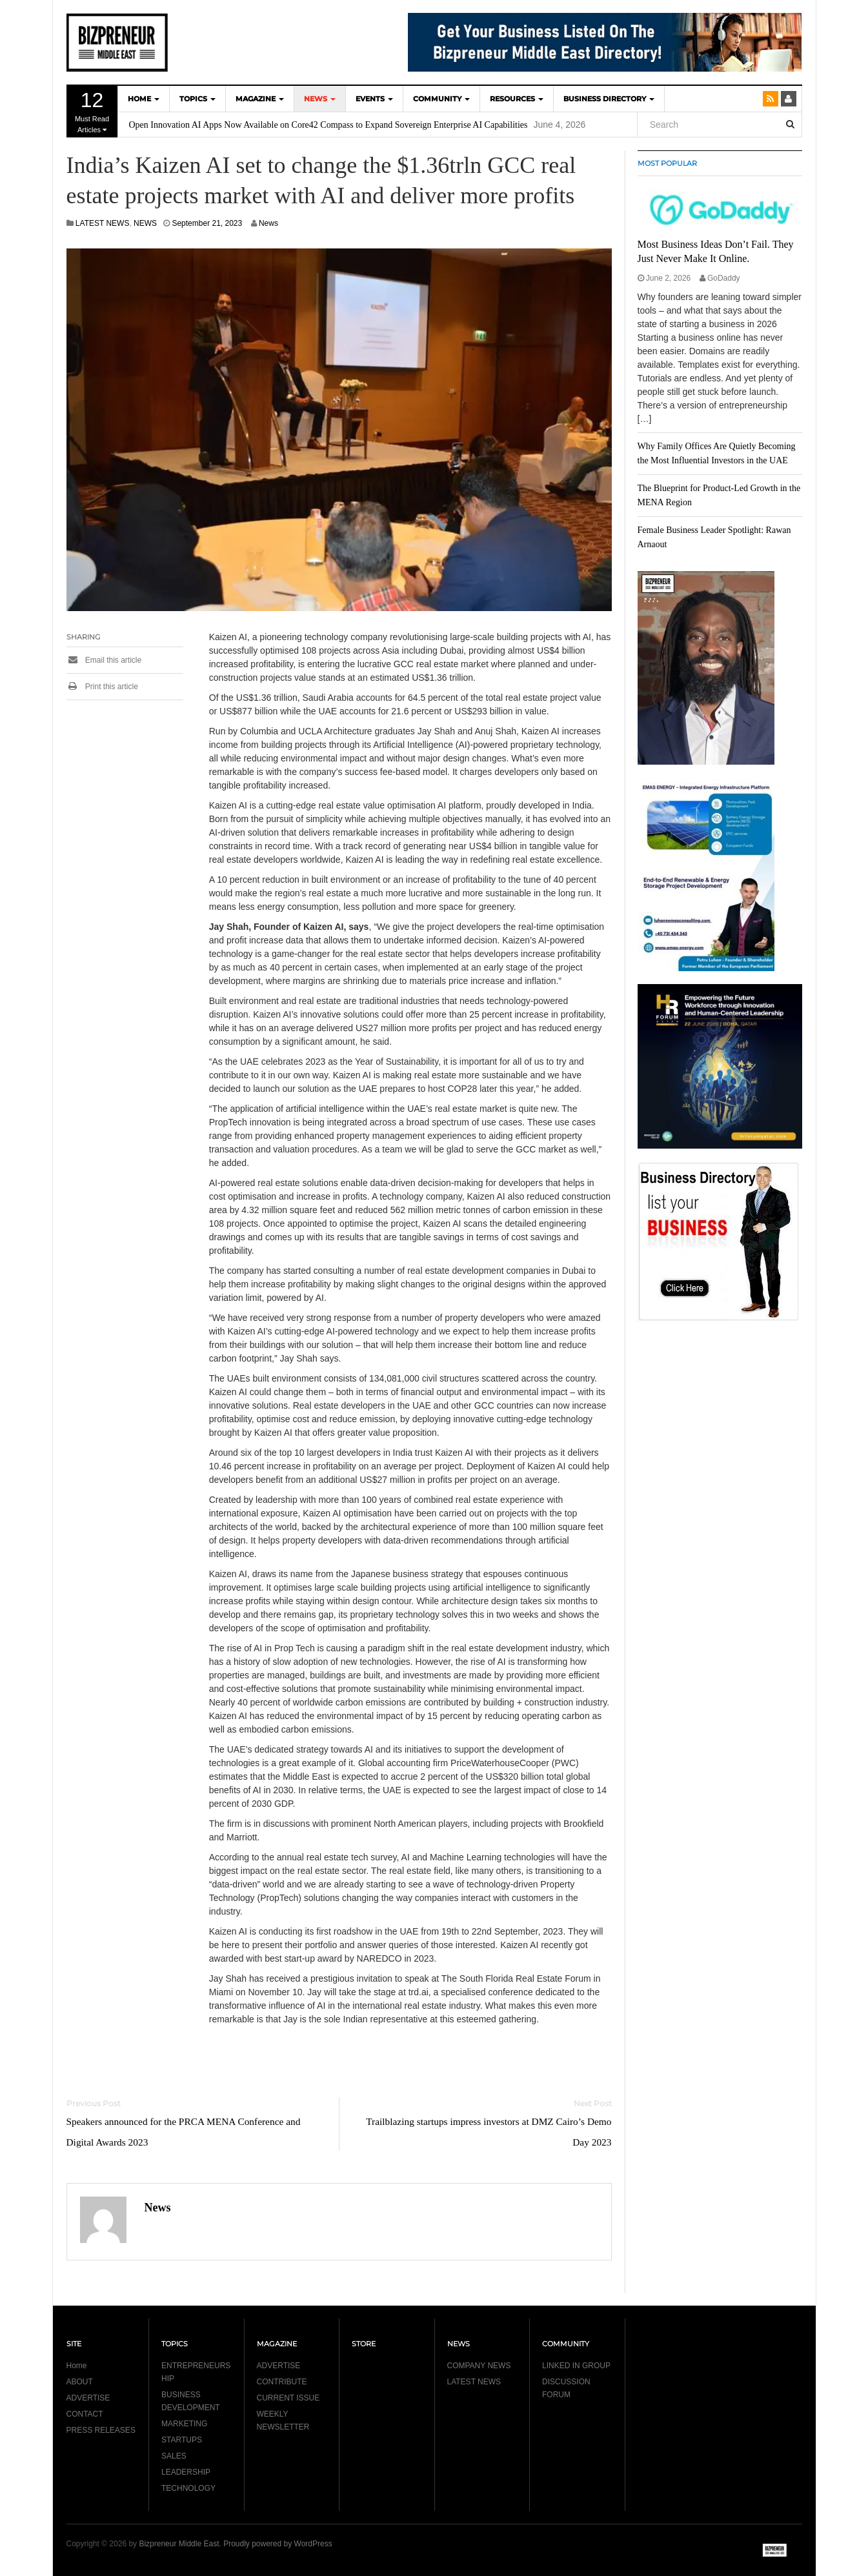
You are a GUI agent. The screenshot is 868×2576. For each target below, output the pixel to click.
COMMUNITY (441, 98)
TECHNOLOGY (188, 2488)
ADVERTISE (88, 2397)
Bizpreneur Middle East (179, 2543)
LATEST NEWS (103, 223)
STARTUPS (181, 2439)
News (268, 223)
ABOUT (79, 2381)
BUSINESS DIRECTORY (608, 98)
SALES (174, 2455)
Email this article (104, 660)
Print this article (102, 686)
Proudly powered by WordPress (277, 2543)
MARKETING (184, 2423)
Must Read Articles (92, 111)
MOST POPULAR (667, 163)
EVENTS (374, 98)
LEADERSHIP (185, 2472)
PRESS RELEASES (101, 2430)
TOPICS (197, 98)
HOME (143, 98)
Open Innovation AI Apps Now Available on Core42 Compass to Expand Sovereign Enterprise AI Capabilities (328, 125)
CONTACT (84, 2414)
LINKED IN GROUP (576, 2365)
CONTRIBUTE (282, 2381)
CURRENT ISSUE (288, 2397)
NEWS (320, 98)
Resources (516, 98)
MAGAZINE (260, 98)
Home (76, 2365)
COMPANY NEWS (479, 2365)
